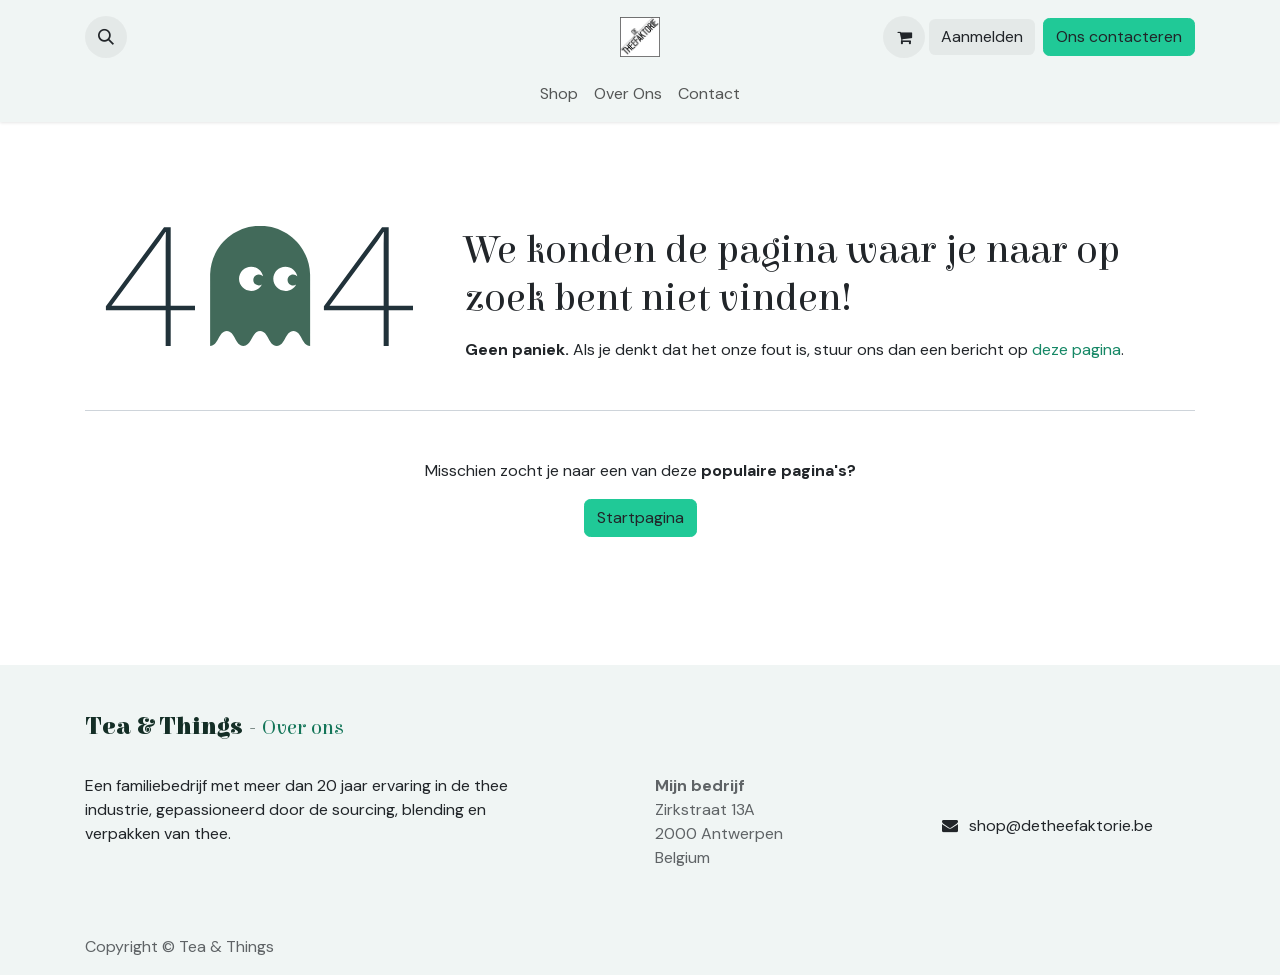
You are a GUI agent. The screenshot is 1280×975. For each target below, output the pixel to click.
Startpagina (640, 517)
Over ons (303, 728)
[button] (106, 37)
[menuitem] (559, 94)
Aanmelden (982, 36)
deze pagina (1076, 349)
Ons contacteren (1119, 36)
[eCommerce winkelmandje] (904, 37)
